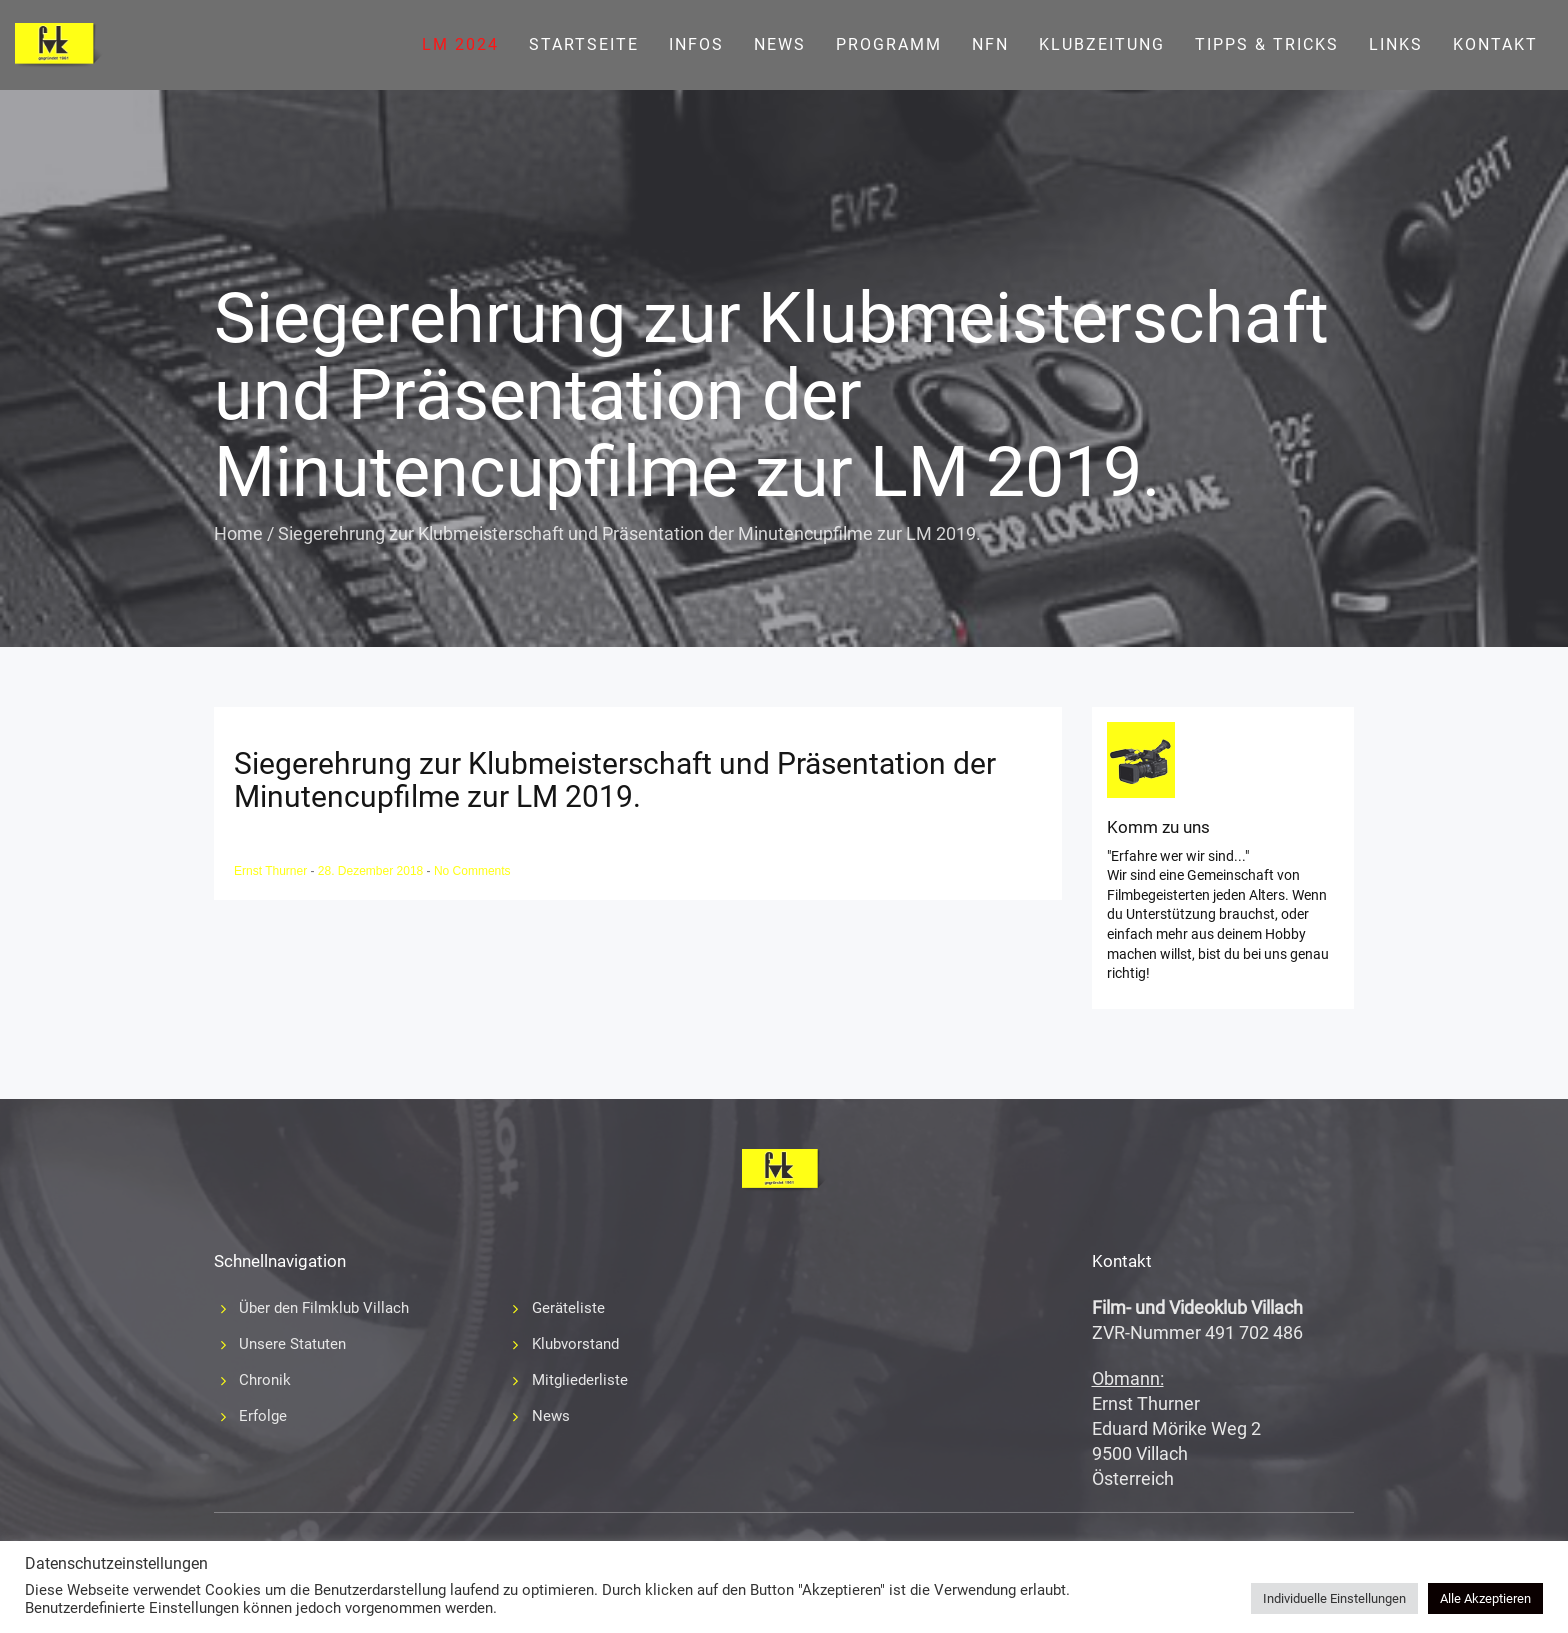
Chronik (265, 1380)
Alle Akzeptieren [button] (1485, 1598)
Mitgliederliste (580, 1380)
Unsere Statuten (292, 1344)
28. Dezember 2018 (372, 871)
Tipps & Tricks (1267, 44)
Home (238, 533)
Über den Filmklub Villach (324, 1308)
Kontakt (1495, 44)
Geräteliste (568, 1308)
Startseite (584, 44)
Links (1396, 44)
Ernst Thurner (272, 871)
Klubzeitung (1102, 44)
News (780, 44)
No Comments (472, 871)
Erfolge (263, 1416)
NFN (990, 44)
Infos (696, 44)
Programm (889, 44)
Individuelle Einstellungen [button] (1334, 1598)
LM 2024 (460, 44)
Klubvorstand (575, 1344)
